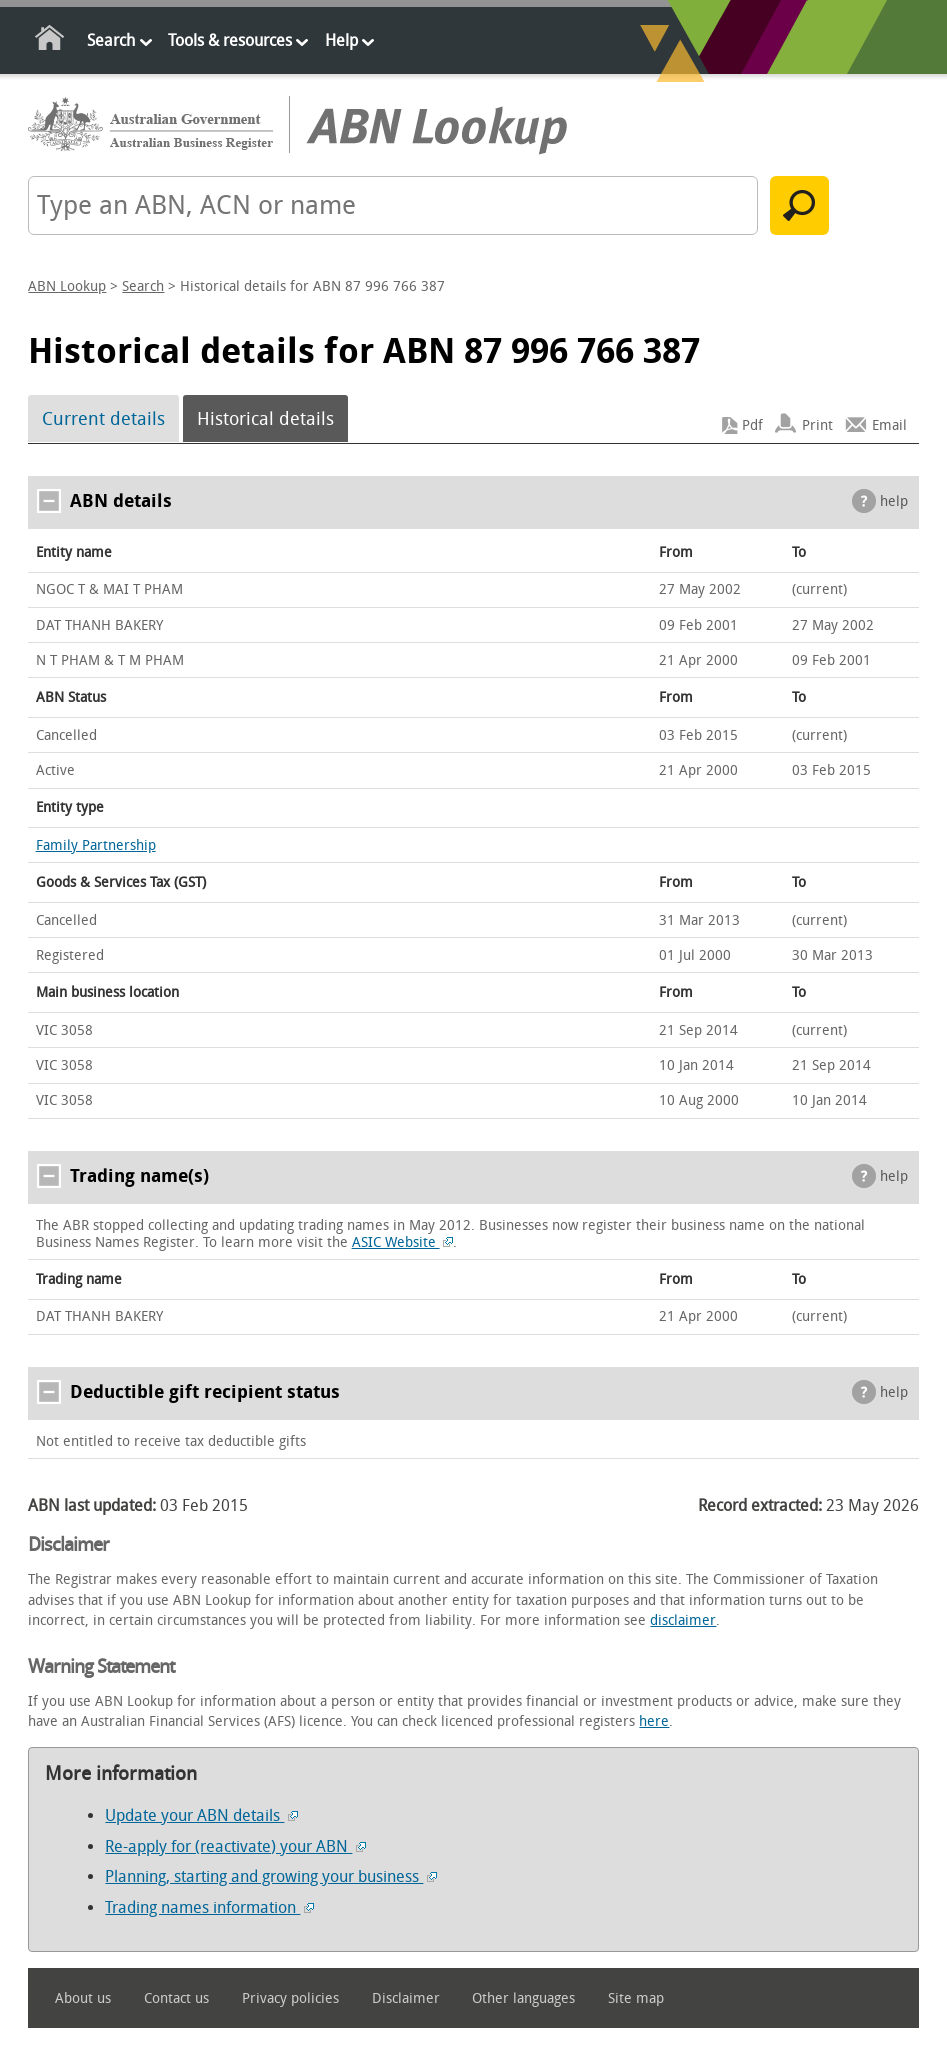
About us (83, 1998)
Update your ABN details (201, 1815)
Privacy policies (290, 1998)
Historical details (265, 419)
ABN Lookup (67, 286)
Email (889, 425)
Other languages (523, 1998)
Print (817, 425)
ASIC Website (403, 1242)
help (894, 501)
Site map (636, 1998)
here (654, 1721)
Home (50, 41)
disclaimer (683, 1620)
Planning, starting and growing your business (271, 1876)
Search (111, 40)
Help (341, 40)
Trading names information (209, 1907)
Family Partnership (96, 845)
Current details (103, 419)
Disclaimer (406, 1998)
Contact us (176, 1998)
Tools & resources (230, 40)
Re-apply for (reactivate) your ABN (235, 1846)
